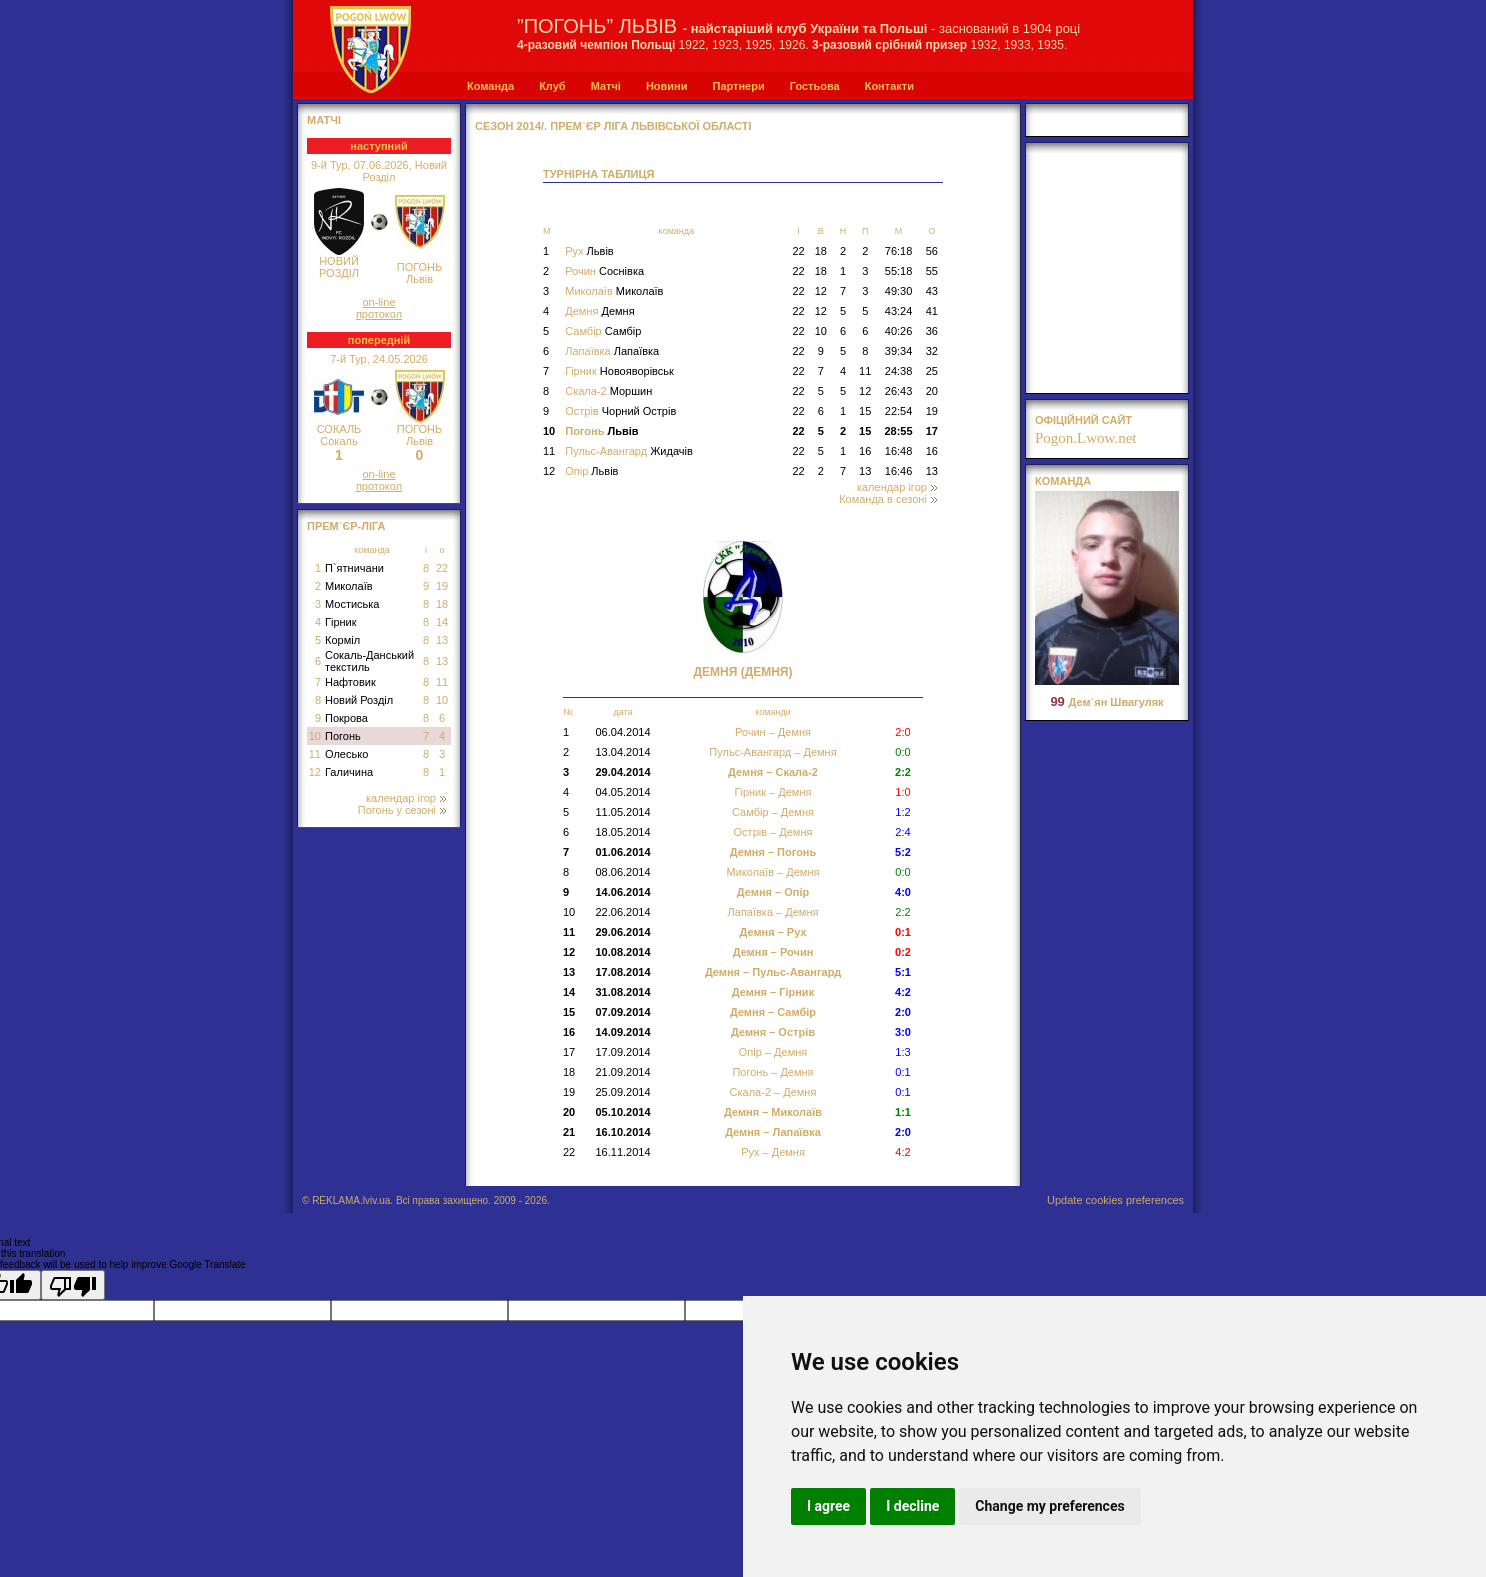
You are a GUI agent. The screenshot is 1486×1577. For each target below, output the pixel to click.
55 (932, 271)
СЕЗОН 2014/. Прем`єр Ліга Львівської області (613, 126)
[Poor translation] (73, 1285)
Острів (620, 411)
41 (932, 311)
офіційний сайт (1083, 420)
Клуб (552, 86)
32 (932, 351)
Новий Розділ (359, 700)
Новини (667, 86)
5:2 (903, 852)
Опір (591, 471)
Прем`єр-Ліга (346, 526)
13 (442, 640)
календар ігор (406, 798)
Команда (490, 86)
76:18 (899, 251)
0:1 (902, 1072)
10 (442, 700)
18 (442, 604)
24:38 (899, 371)
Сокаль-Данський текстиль (369, 661)
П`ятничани (354, 568)
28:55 (898, 431)
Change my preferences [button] (1049, 1506)
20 (932, 391)
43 (932, 291)
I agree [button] (828, 1506)
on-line (378, 302)
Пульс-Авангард (629, 451)
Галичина (349, 772)
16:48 (899, 451)
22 (442, 568)
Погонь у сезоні (402, 810)
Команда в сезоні (888, 499)
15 (865, 411)
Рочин (604, 271)
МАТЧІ (324, 120)
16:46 (899, 471)
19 (442, 586)
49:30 (899, 291)
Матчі (606, 86)
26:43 (899, 391)
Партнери (738, 86)
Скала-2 (608, 391)
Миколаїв (349, 586)
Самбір (603, 331)
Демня (599, 311)
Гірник (341, 622)
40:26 (899, 331)
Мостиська (352, 604)
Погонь (343, 736)
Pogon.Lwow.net (1086, 438)
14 (442, 622)
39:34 (899, 351)
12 (315, 772)
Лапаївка (612, 351)
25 (932, 371)
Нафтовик (350, 682)
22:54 (899, 411)
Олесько (346, 754)
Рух (589, 251)
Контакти (889, 86)
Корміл (342, 640)
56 (932, 251)
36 (932, 331)
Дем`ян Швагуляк (1106, 702)
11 (442, 682)
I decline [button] (912, 1506)
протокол (379, 314)
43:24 (899, 311)
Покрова (346, 718)
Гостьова (815, 86)
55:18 (899, 271)
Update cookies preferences (1115, 1200)
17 (932, 431)
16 (865, 451)
